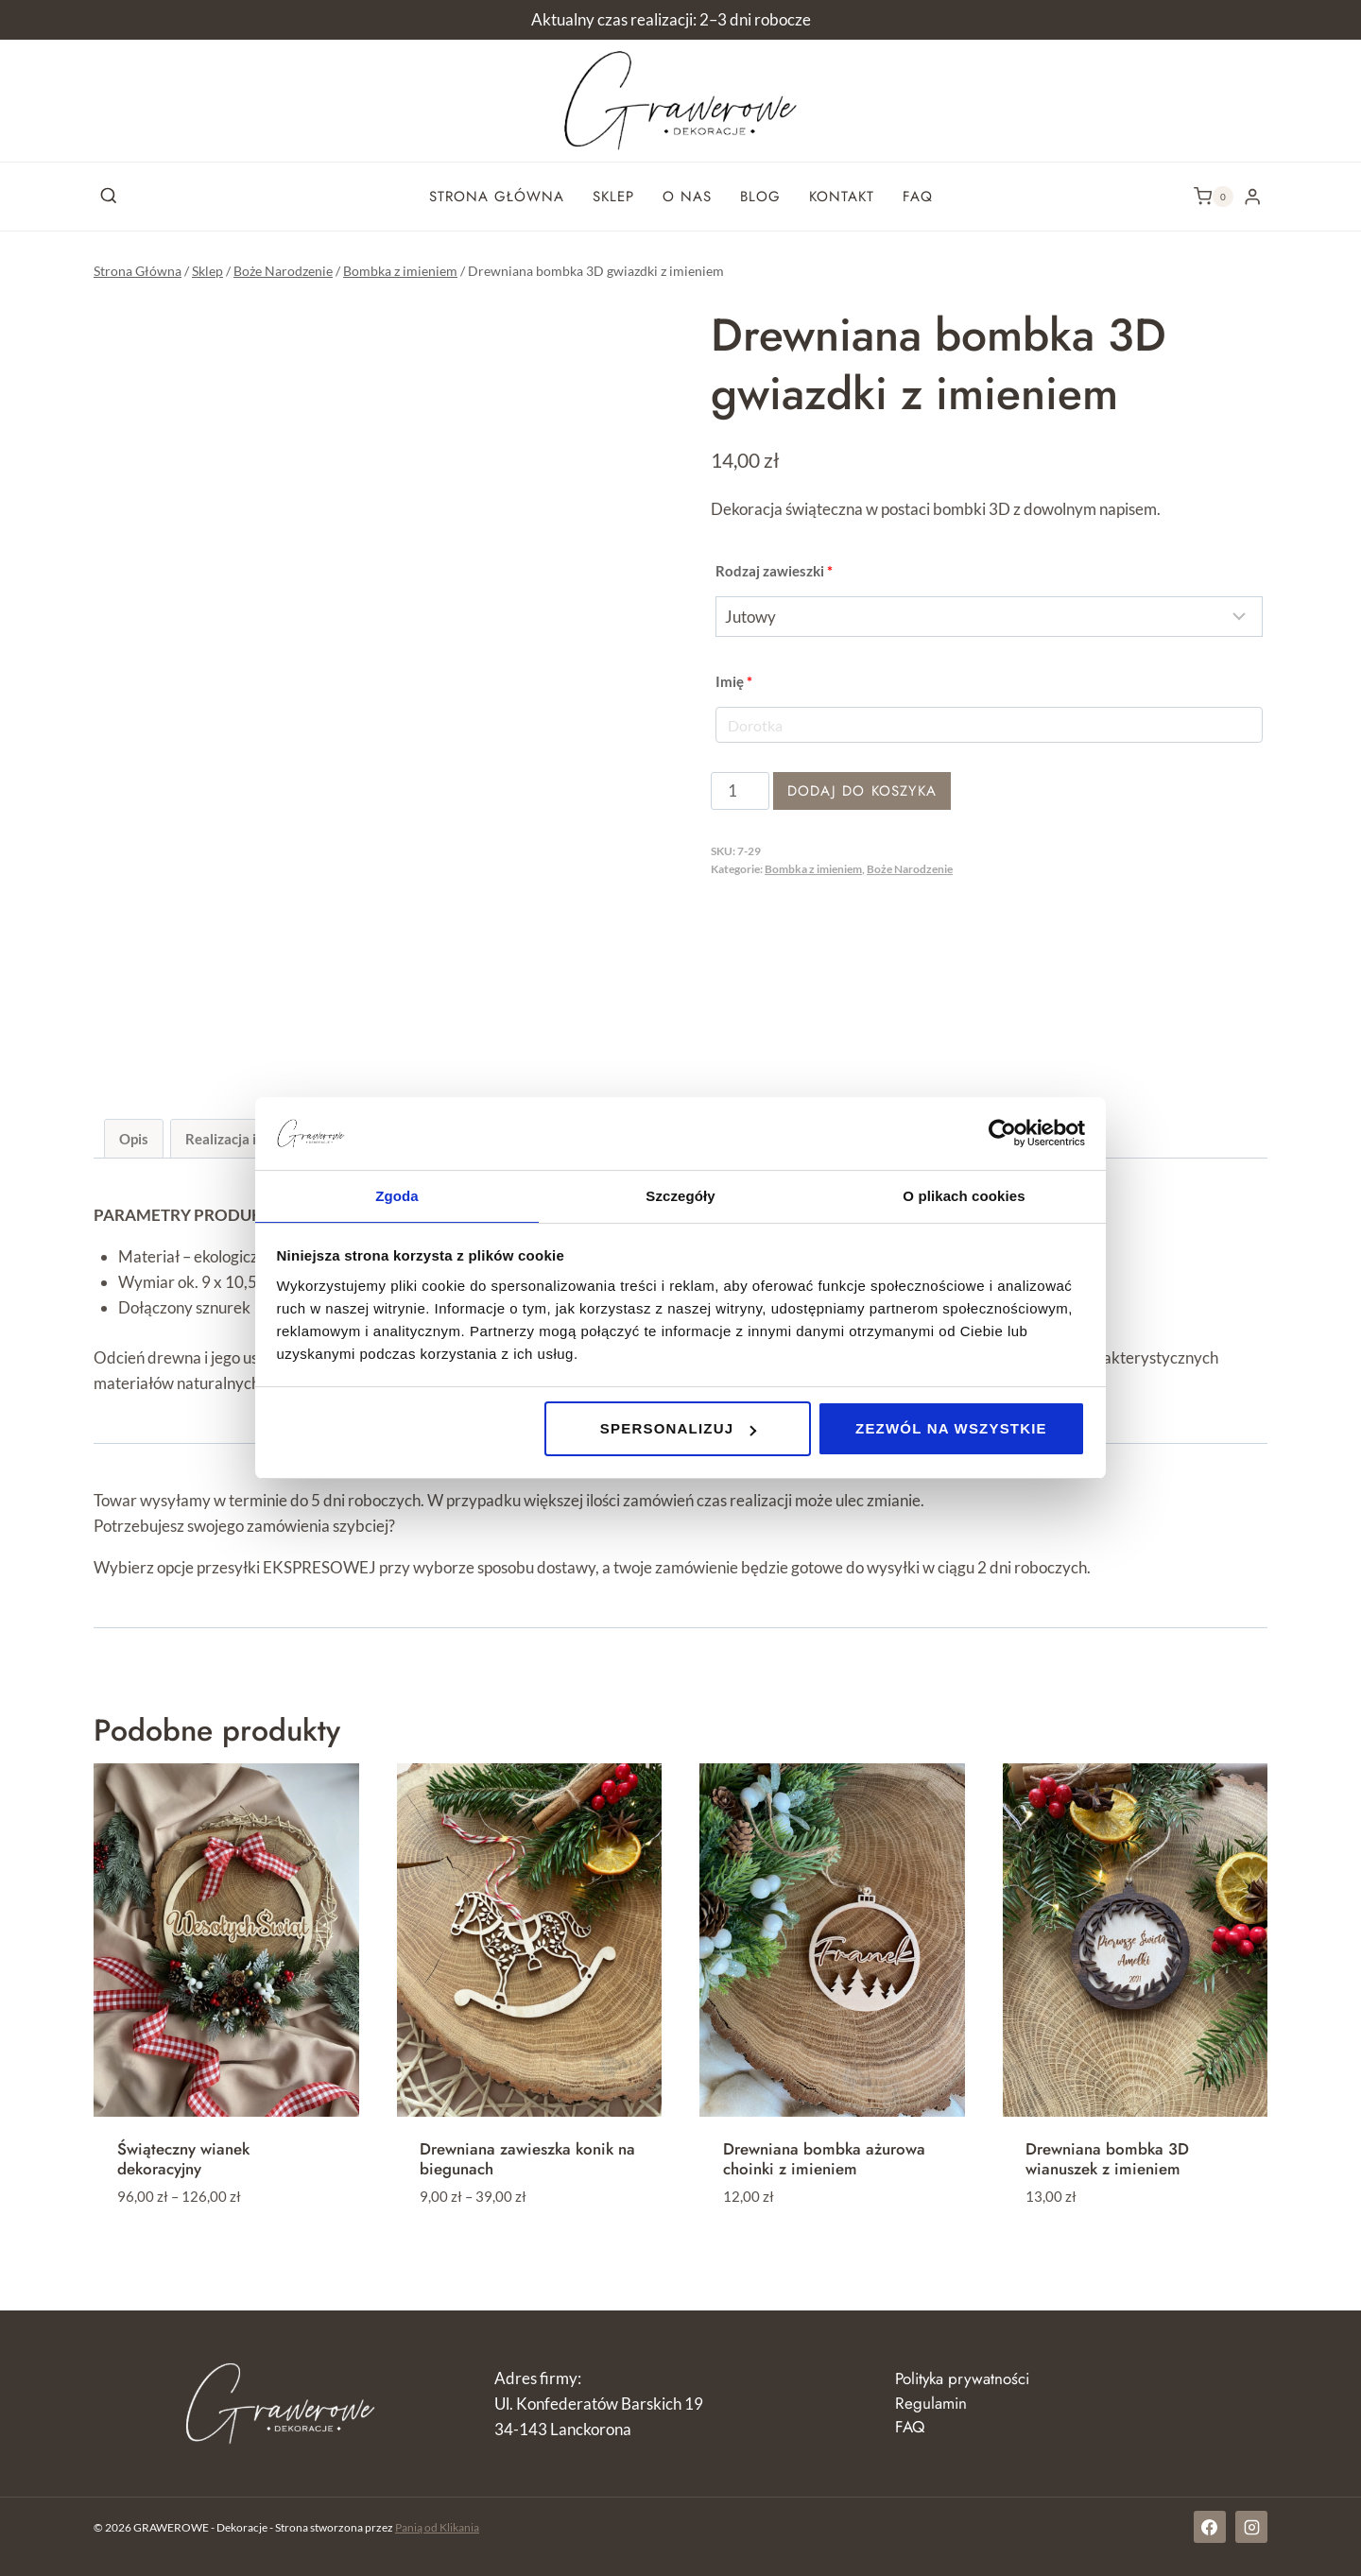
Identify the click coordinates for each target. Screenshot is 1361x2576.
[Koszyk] (1213, 196)
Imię (733, 681)
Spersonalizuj (678, 1429)
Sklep (613, 196)
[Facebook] (1210, 2527)
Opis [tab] (133, 1138)
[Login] (1252, 196)
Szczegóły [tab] (680, 1195)
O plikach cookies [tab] (964, 1195)
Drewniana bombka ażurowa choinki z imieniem (824, 2158)
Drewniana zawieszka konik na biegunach (527, 2158)
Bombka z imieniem (813, 869)
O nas (687, 196)
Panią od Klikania (437, 2527)
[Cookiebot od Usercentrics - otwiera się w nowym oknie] (1002, 1132)
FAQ (918, 196)
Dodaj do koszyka (862, 791)
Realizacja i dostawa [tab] (250, 1138)
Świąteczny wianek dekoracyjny (183, 2158)
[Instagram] (1251, 2527)
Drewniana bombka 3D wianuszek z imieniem (1107, 2158)
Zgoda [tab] (397, 1195)
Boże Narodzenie (910, 869)
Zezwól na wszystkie (951, 1429)
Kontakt (841, 196)
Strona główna (496, 196)
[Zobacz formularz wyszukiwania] (108, 196)
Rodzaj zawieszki (774, 570)
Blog (760, 196)
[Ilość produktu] (740, 791)
